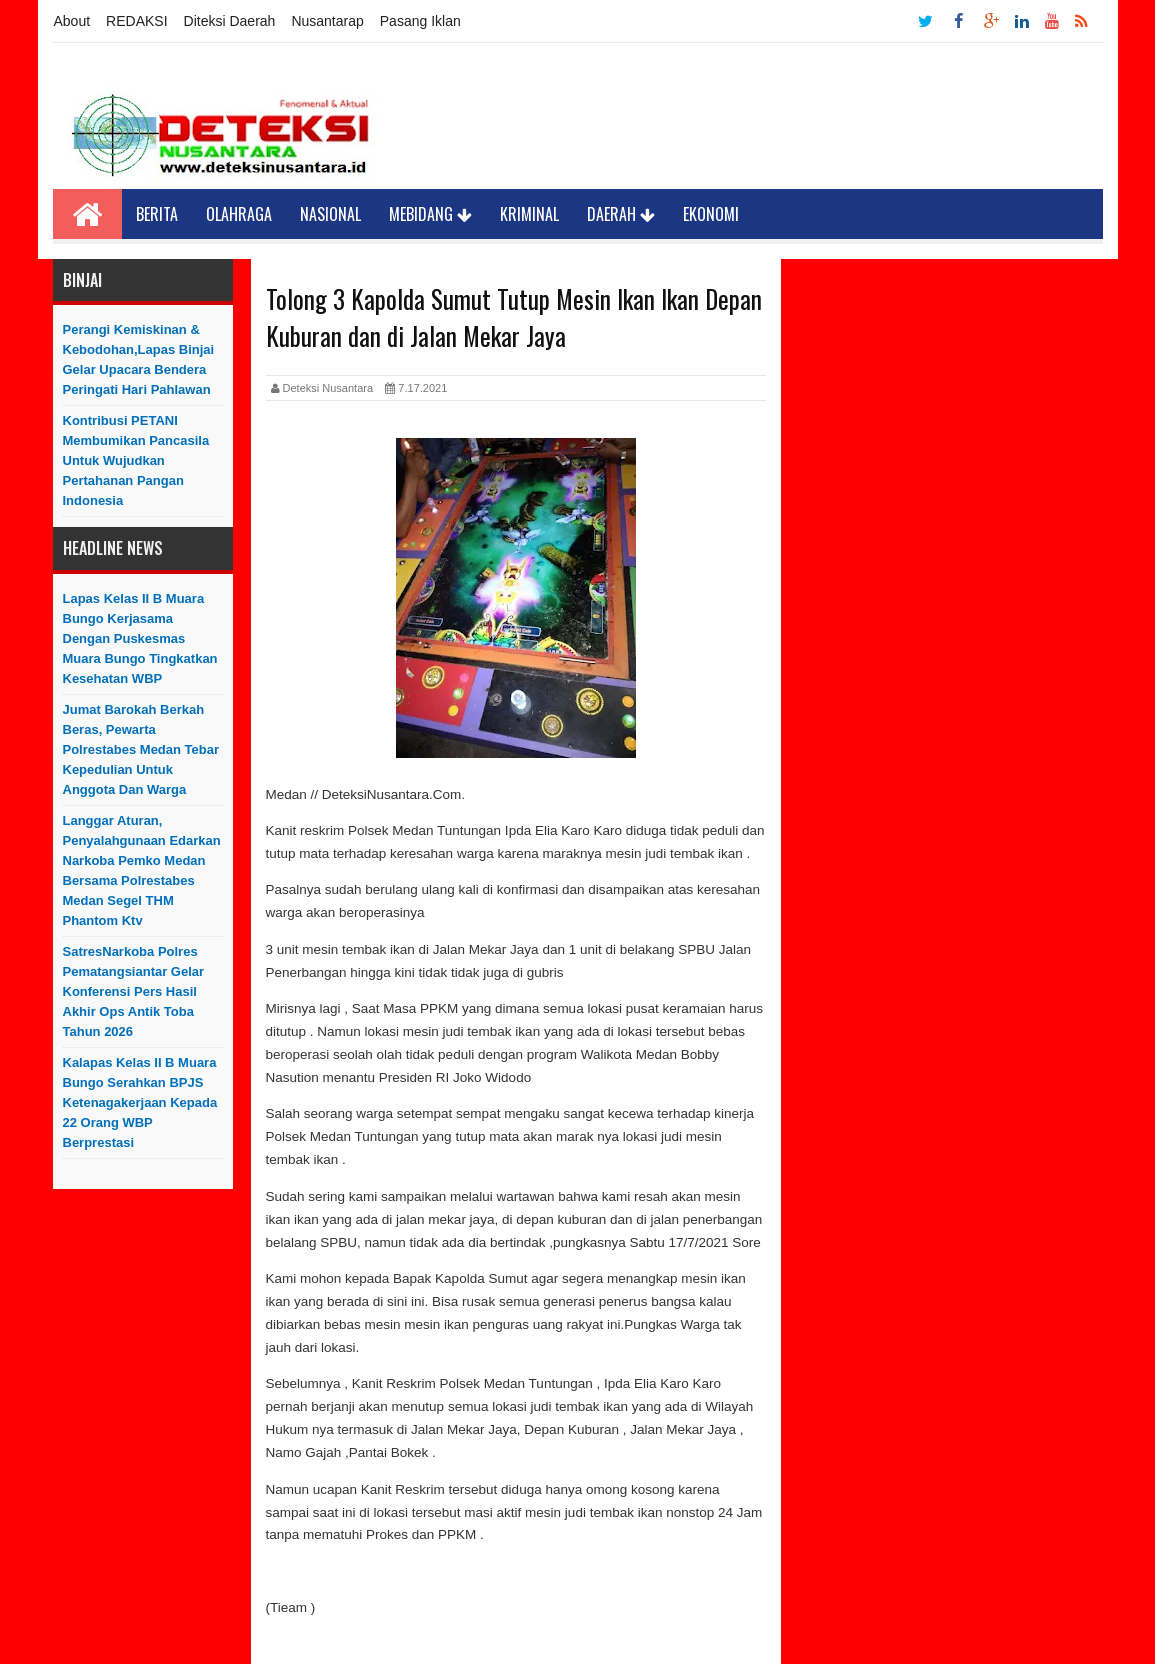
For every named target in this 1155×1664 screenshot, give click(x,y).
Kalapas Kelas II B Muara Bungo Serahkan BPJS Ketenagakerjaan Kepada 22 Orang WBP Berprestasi (140, 1102)
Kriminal (529, 214)
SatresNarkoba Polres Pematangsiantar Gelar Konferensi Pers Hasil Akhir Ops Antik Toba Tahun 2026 (134, 991)
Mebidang (430, 214)
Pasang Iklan (420, 21)
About (72, 21)
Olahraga (239, 214)
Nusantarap (327, 21)
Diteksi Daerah (230, 21)
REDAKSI (136, 21)
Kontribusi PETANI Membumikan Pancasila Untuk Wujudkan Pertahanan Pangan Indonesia (136, 460)
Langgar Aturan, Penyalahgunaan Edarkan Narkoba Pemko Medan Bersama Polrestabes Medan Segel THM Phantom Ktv (142, 870)
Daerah (621, 214)
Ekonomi (711, 214)
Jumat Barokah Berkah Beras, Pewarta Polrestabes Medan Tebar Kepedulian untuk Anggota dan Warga (141, 749)
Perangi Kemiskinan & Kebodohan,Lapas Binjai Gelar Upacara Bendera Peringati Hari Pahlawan (139, 359)
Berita (157, 214)
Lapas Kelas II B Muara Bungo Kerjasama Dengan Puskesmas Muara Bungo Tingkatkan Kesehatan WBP (140, 638)
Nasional (330, 214)
